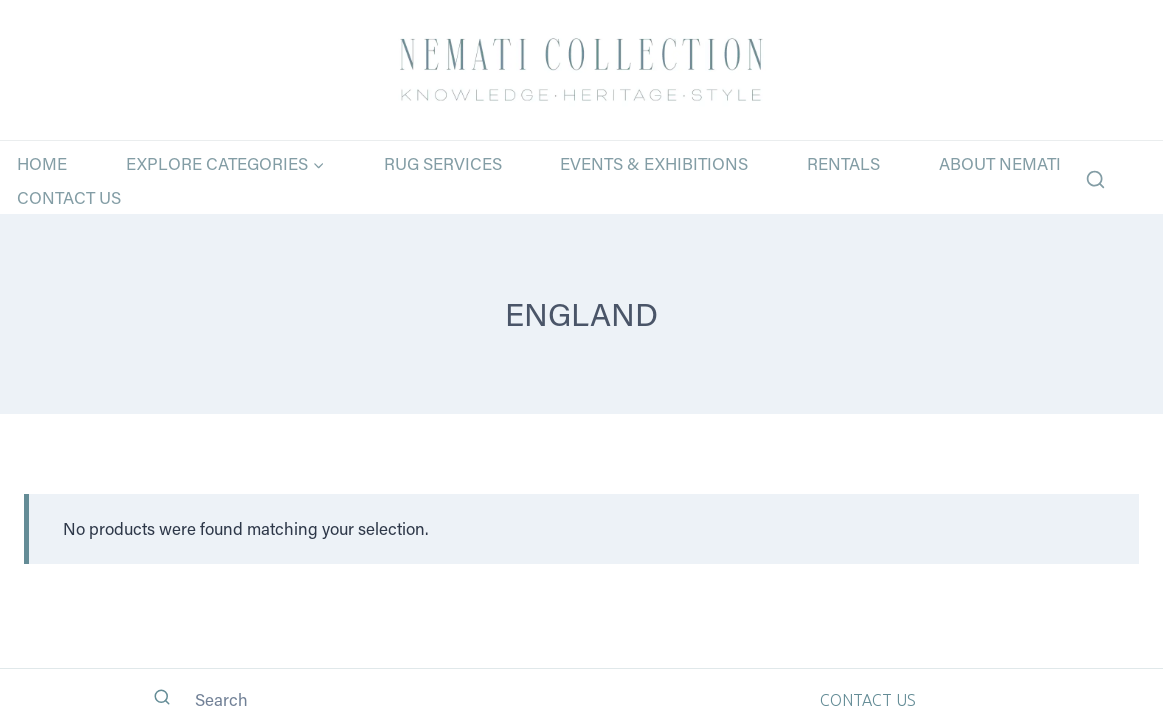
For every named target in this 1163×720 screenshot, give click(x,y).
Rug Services (443, 163)
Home (42, 163)
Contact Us (69, 197)
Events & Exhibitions (654, 163)
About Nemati (1000, 163)
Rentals (843, 163)
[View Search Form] (1095, 180)
